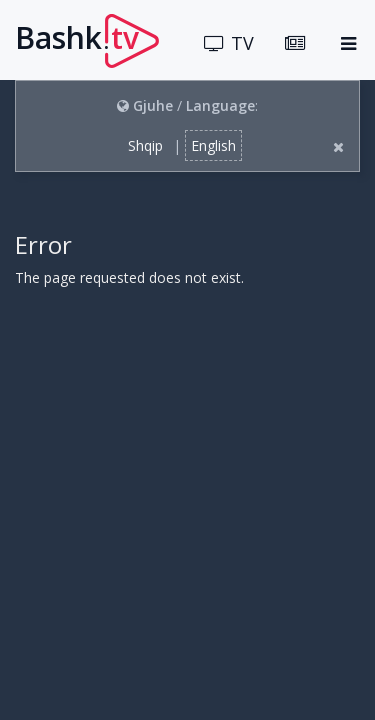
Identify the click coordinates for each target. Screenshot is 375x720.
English (213, 145)
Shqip (145, 145)
